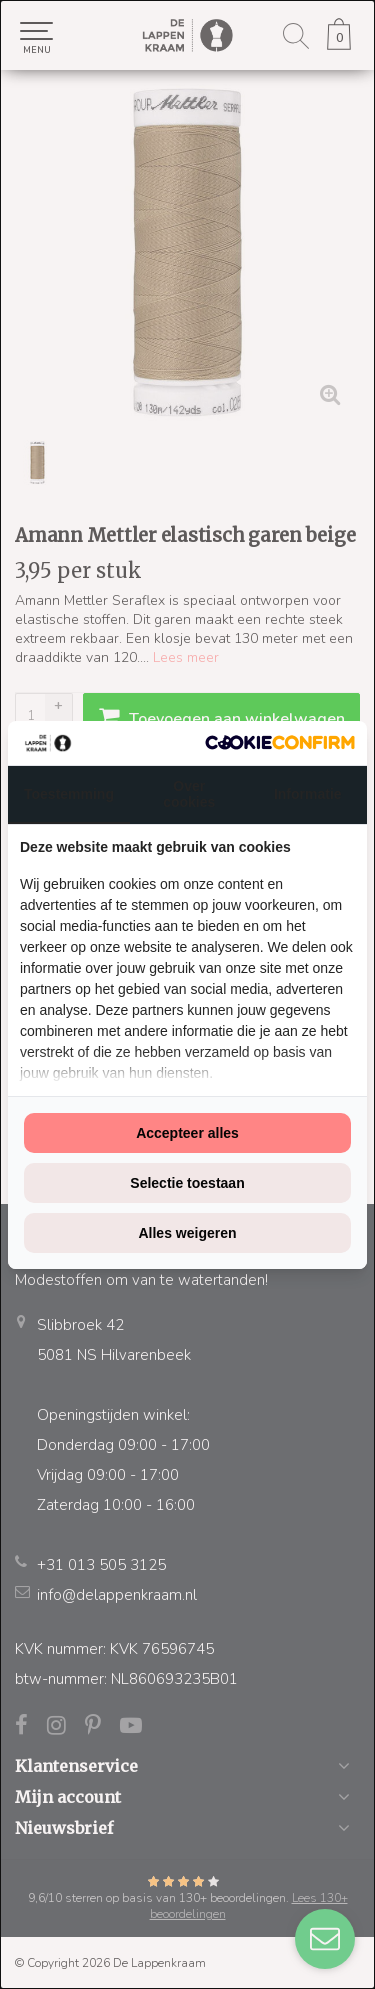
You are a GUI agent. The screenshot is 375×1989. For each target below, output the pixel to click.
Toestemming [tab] (69, 794)
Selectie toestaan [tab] (187, 1183)
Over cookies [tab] (189, 794)
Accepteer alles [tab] (187, 1133)
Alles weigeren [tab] (187, 1233)
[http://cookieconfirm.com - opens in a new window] (280, 742)
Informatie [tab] (308, 794)
